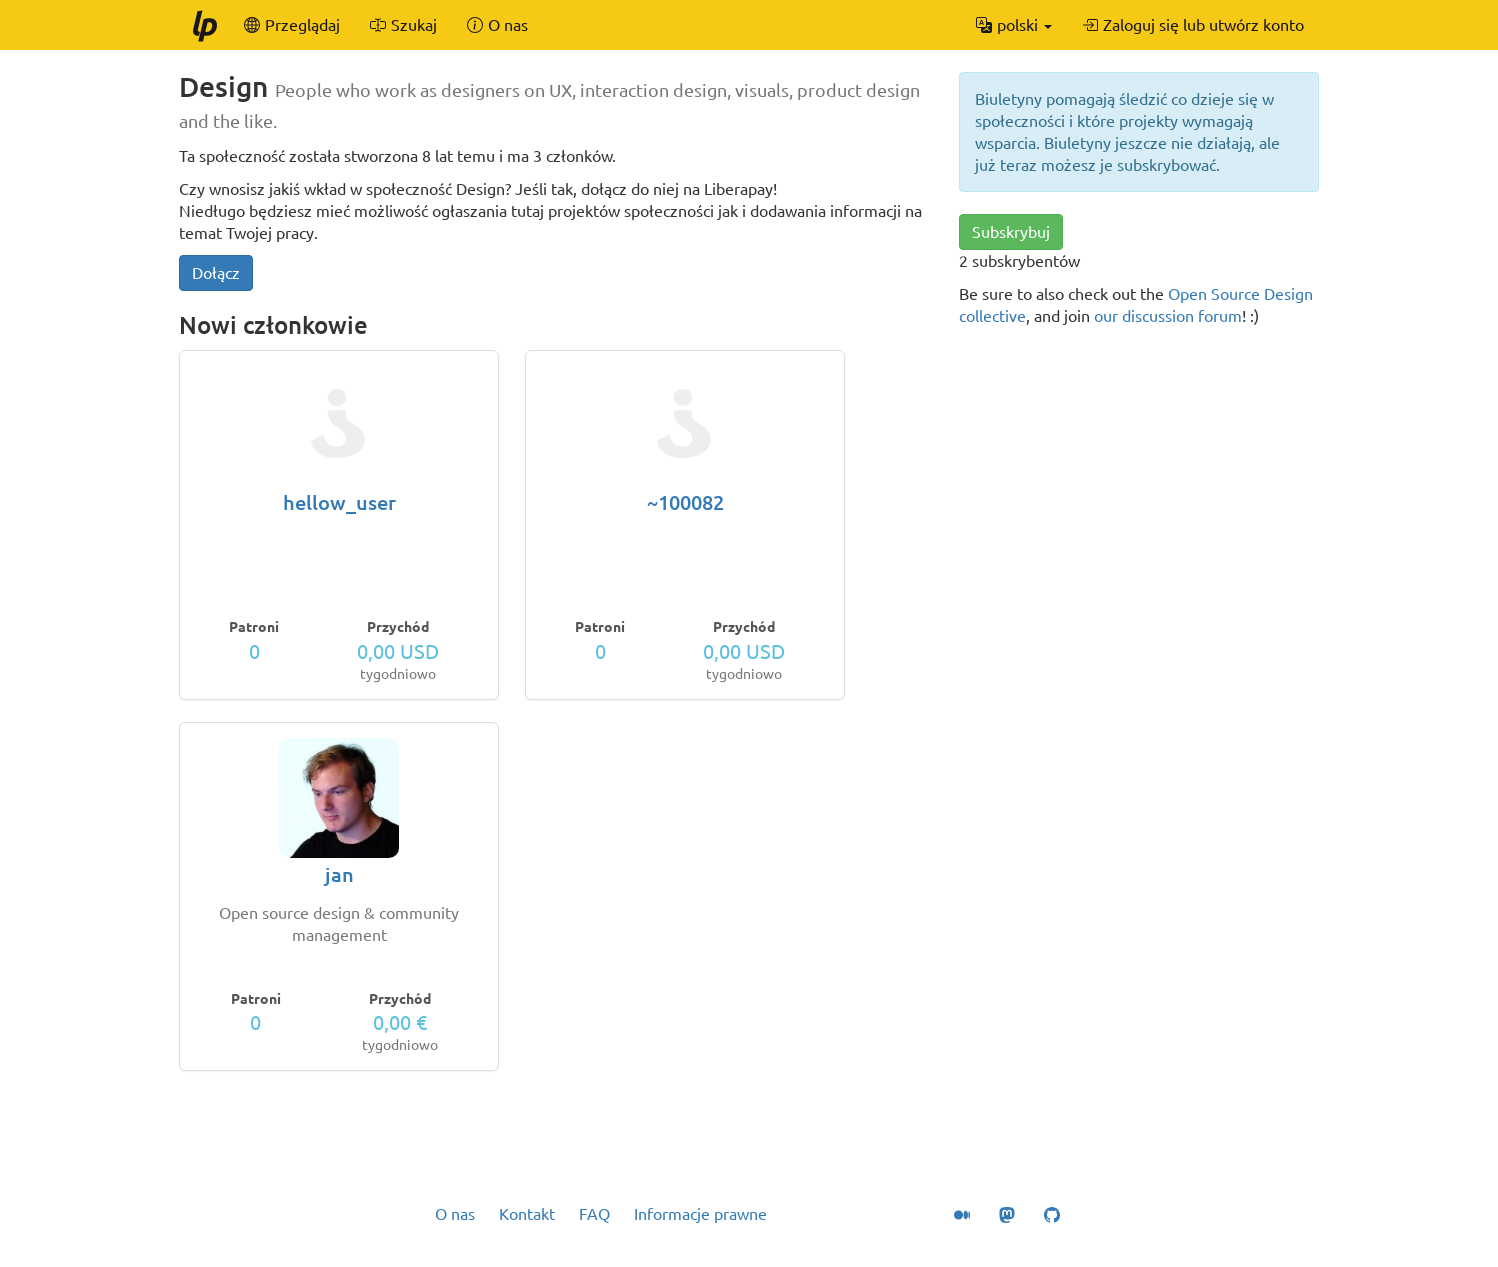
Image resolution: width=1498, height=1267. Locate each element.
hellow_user (339, 502)
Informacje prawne (700, 1214)
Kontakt (527, 1214)
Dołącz (216, 273)
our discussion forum (1168, 316)
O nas (455, 1214)
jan (339, 874)
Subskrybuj (1011, 232)
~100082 (685, 502)
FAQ (594, 1214)
